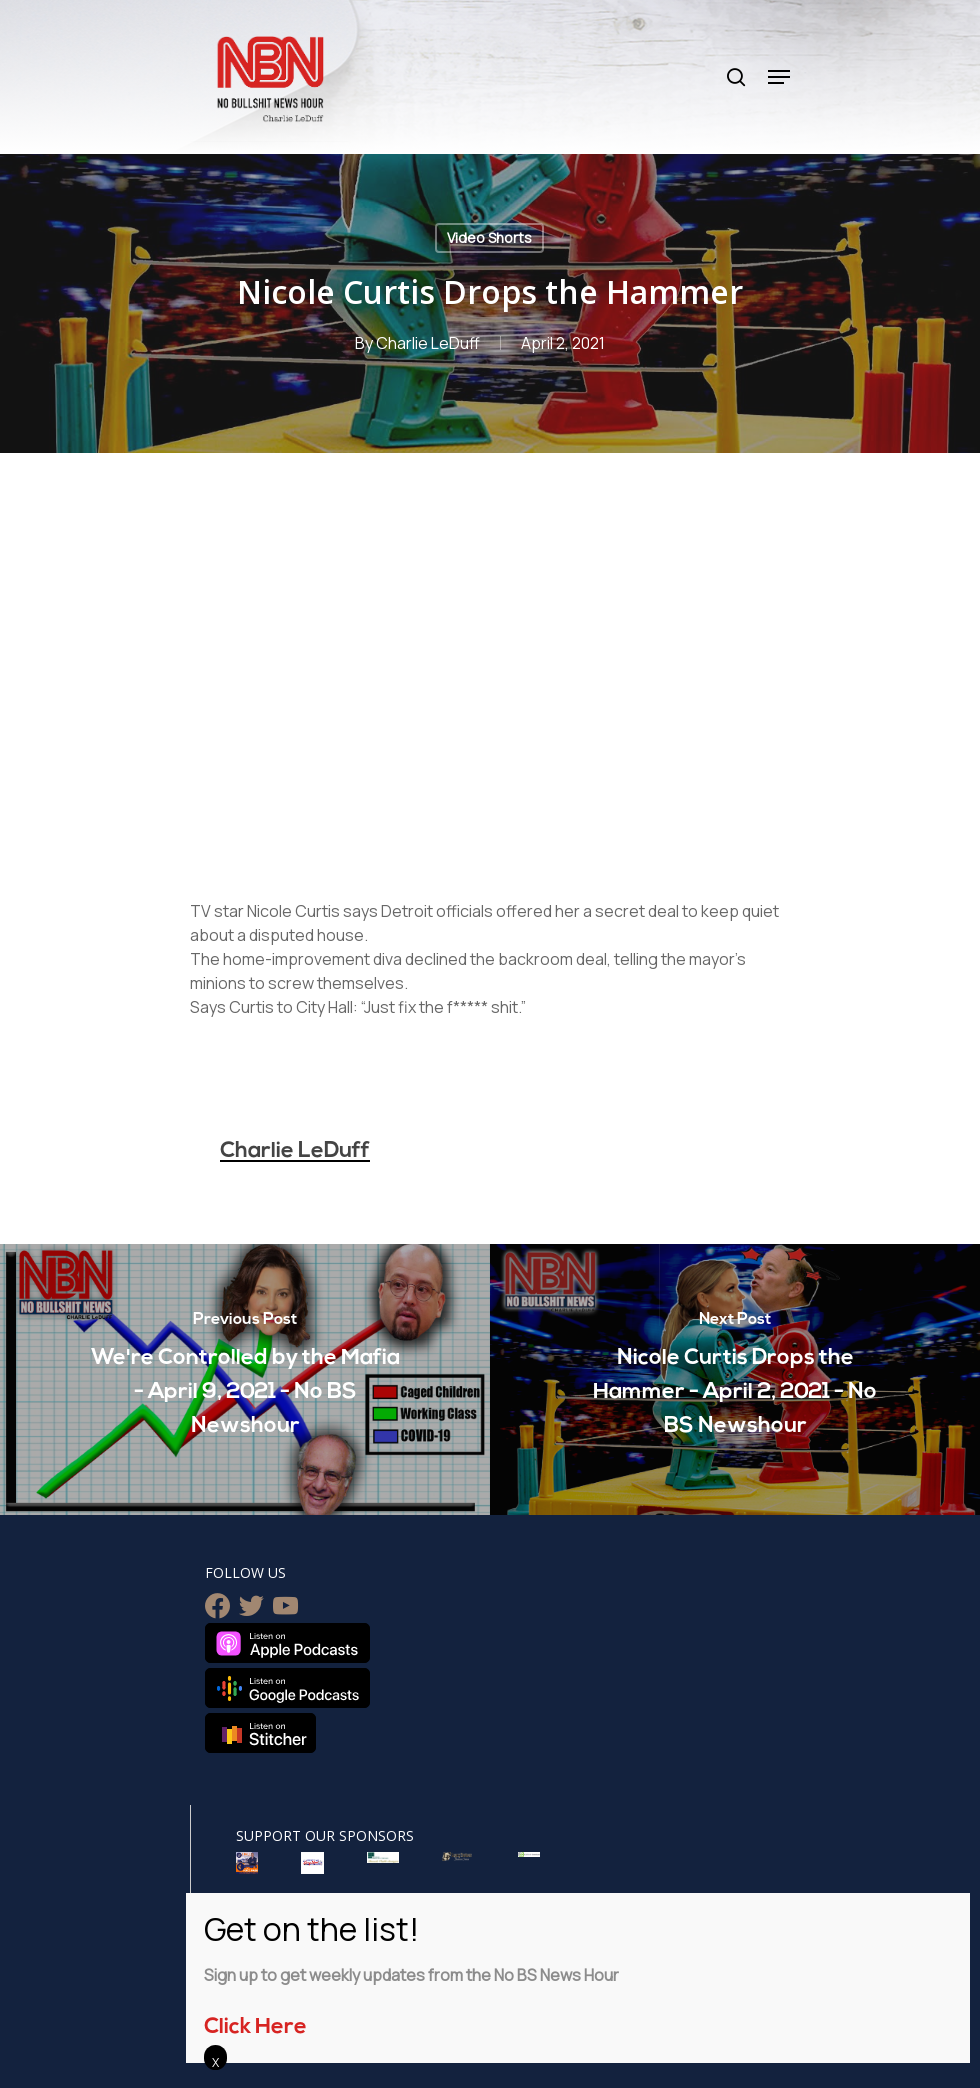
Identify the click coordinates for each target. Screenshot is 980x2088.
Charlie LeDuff (428, 343)
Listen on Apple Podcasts (287, 1643)
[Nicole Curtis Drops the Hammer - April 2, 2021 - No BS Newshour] (735, 1379)
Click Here (255, 2027)
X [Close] (215, 2062)
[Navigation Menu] (779, 77)
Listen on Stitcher (260, 1733)
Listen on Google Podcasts (287, 1688)
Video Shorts (489, 237)
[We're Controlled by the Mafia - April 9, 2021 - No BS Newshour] (245, 1379)
